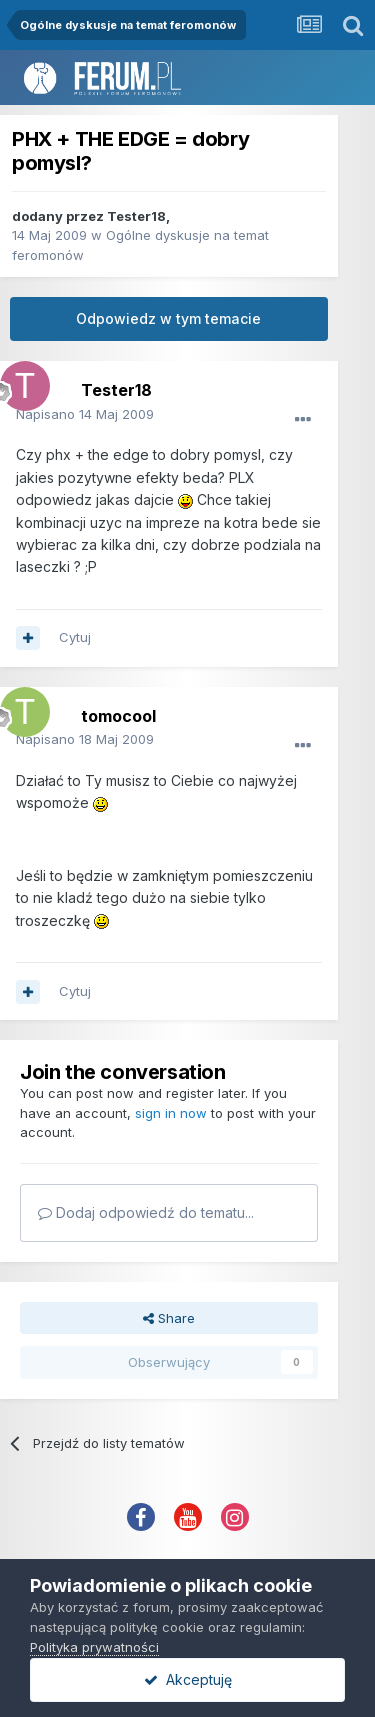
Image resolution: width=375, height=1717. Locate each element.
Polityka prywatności (94, 1647)
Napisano (85, 414)
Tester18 (136, 216)
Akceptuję (188, 1679)
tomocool (118, 716)
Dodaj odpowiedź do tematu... (146, 1212)
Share (169, 1318)
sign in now (171, 1113)
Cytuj (75, 637)
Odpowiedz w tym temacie (168, 318)
